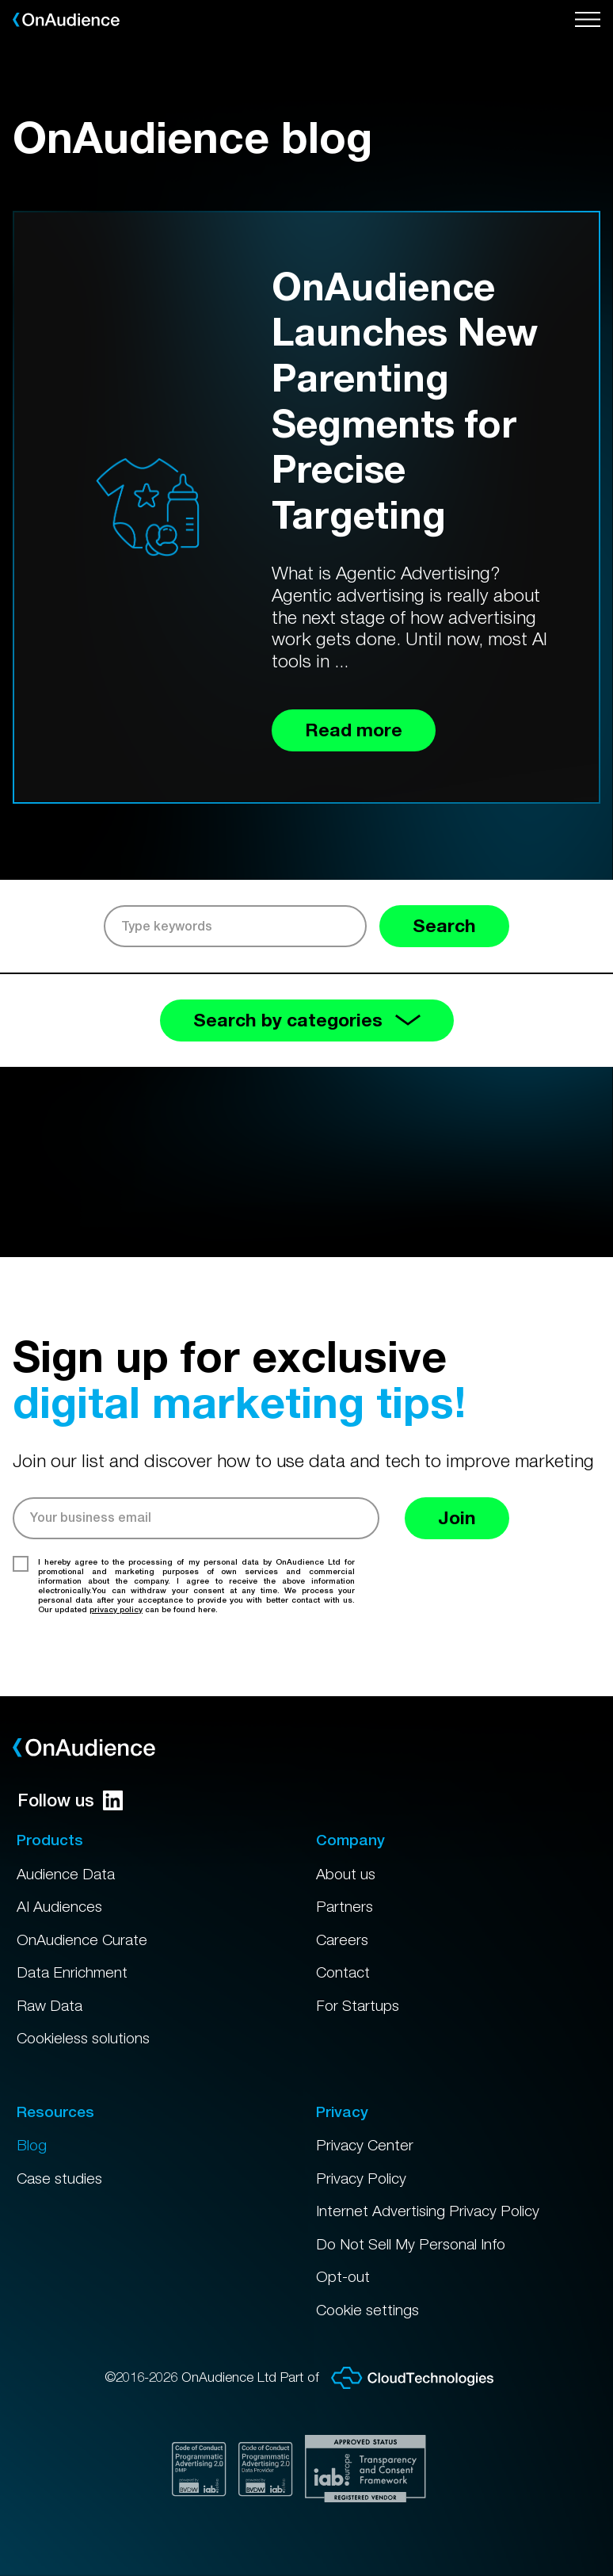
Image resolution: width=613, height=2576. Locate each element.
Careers (342, 1939)
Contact (343, 1972)
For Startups (357, 2005)
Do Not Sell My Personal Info (410, 2244)
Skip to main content (0, 0)
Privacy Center (364, 2145)
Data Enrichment (72, 1972)
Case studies (59, 2178)
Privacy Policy (361, 2178)
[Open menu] (587, 20)
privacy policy (116, 1609)
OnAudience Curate (82, 1939)
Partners (344, 1906)
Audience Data (66, 1873)
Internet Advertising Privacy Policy (427, 2210)
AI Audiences (59, 1906)
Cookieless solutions (83, 2038)
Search (444, 925)
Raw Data (49, 2005)
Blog (32, 2145)
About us (345, 1873)
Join (457, 1517)
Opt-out (343, 2276)
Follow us (70, 1800)
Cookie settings (367, 2309)
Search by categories (307, 1019)
